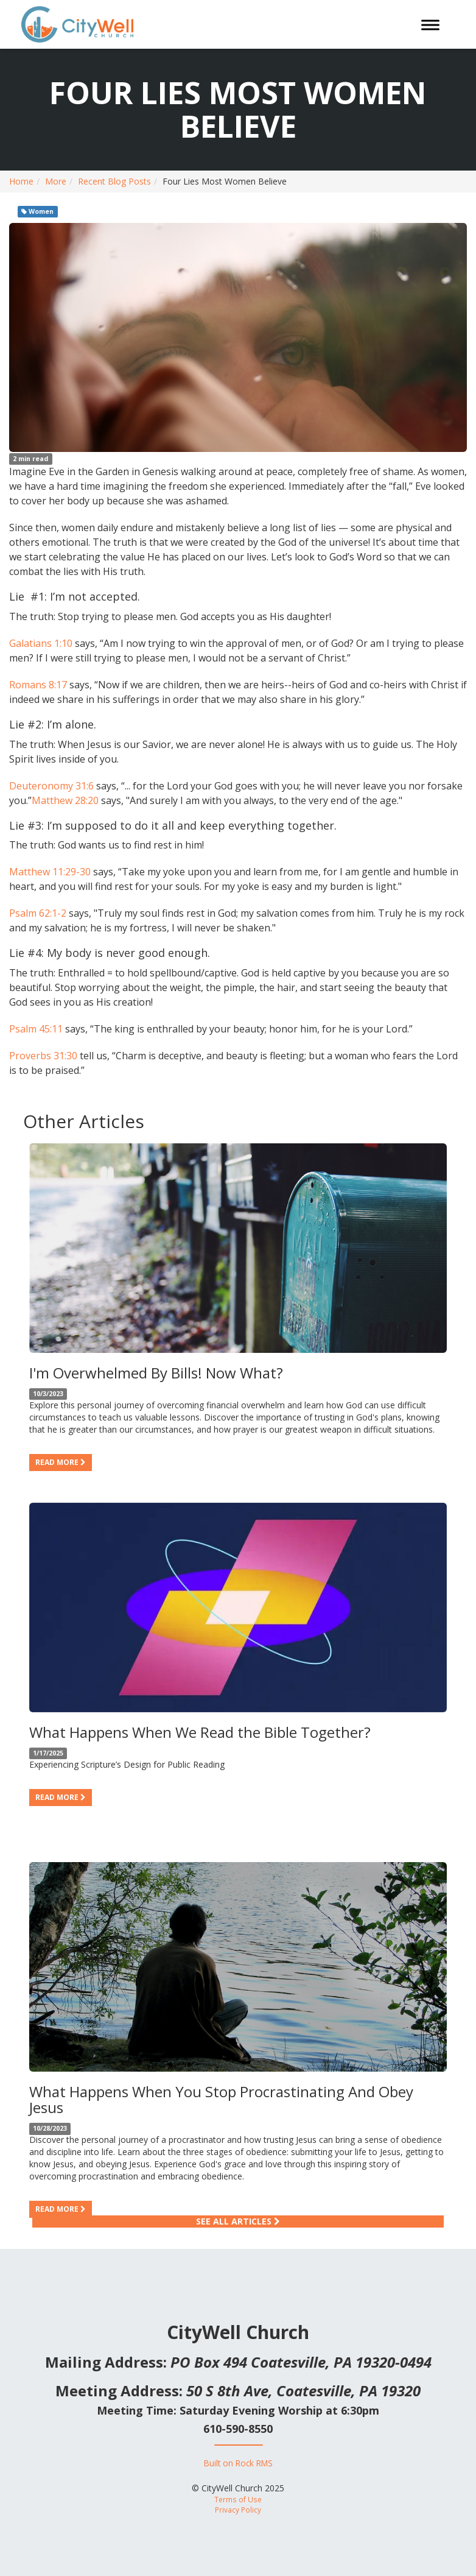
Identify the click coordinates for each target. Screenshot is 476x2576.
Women (37, 211)
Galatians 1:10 (40, 643)
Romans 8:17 (38, 684)
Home (21, 181)
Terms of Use (238, 2499)
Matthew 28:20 (65, 800)
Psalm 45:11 (36, 1029)
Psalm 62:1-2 (37, 913)
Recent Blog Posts (114, 181)
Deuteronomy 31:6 (51, 785)
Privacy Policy (238, 2509)
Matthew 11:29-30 (50, 871)
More (55, 181)
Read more (60, 1462)
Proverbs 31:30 (43, 1055)
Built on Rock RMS (238, 2463)
